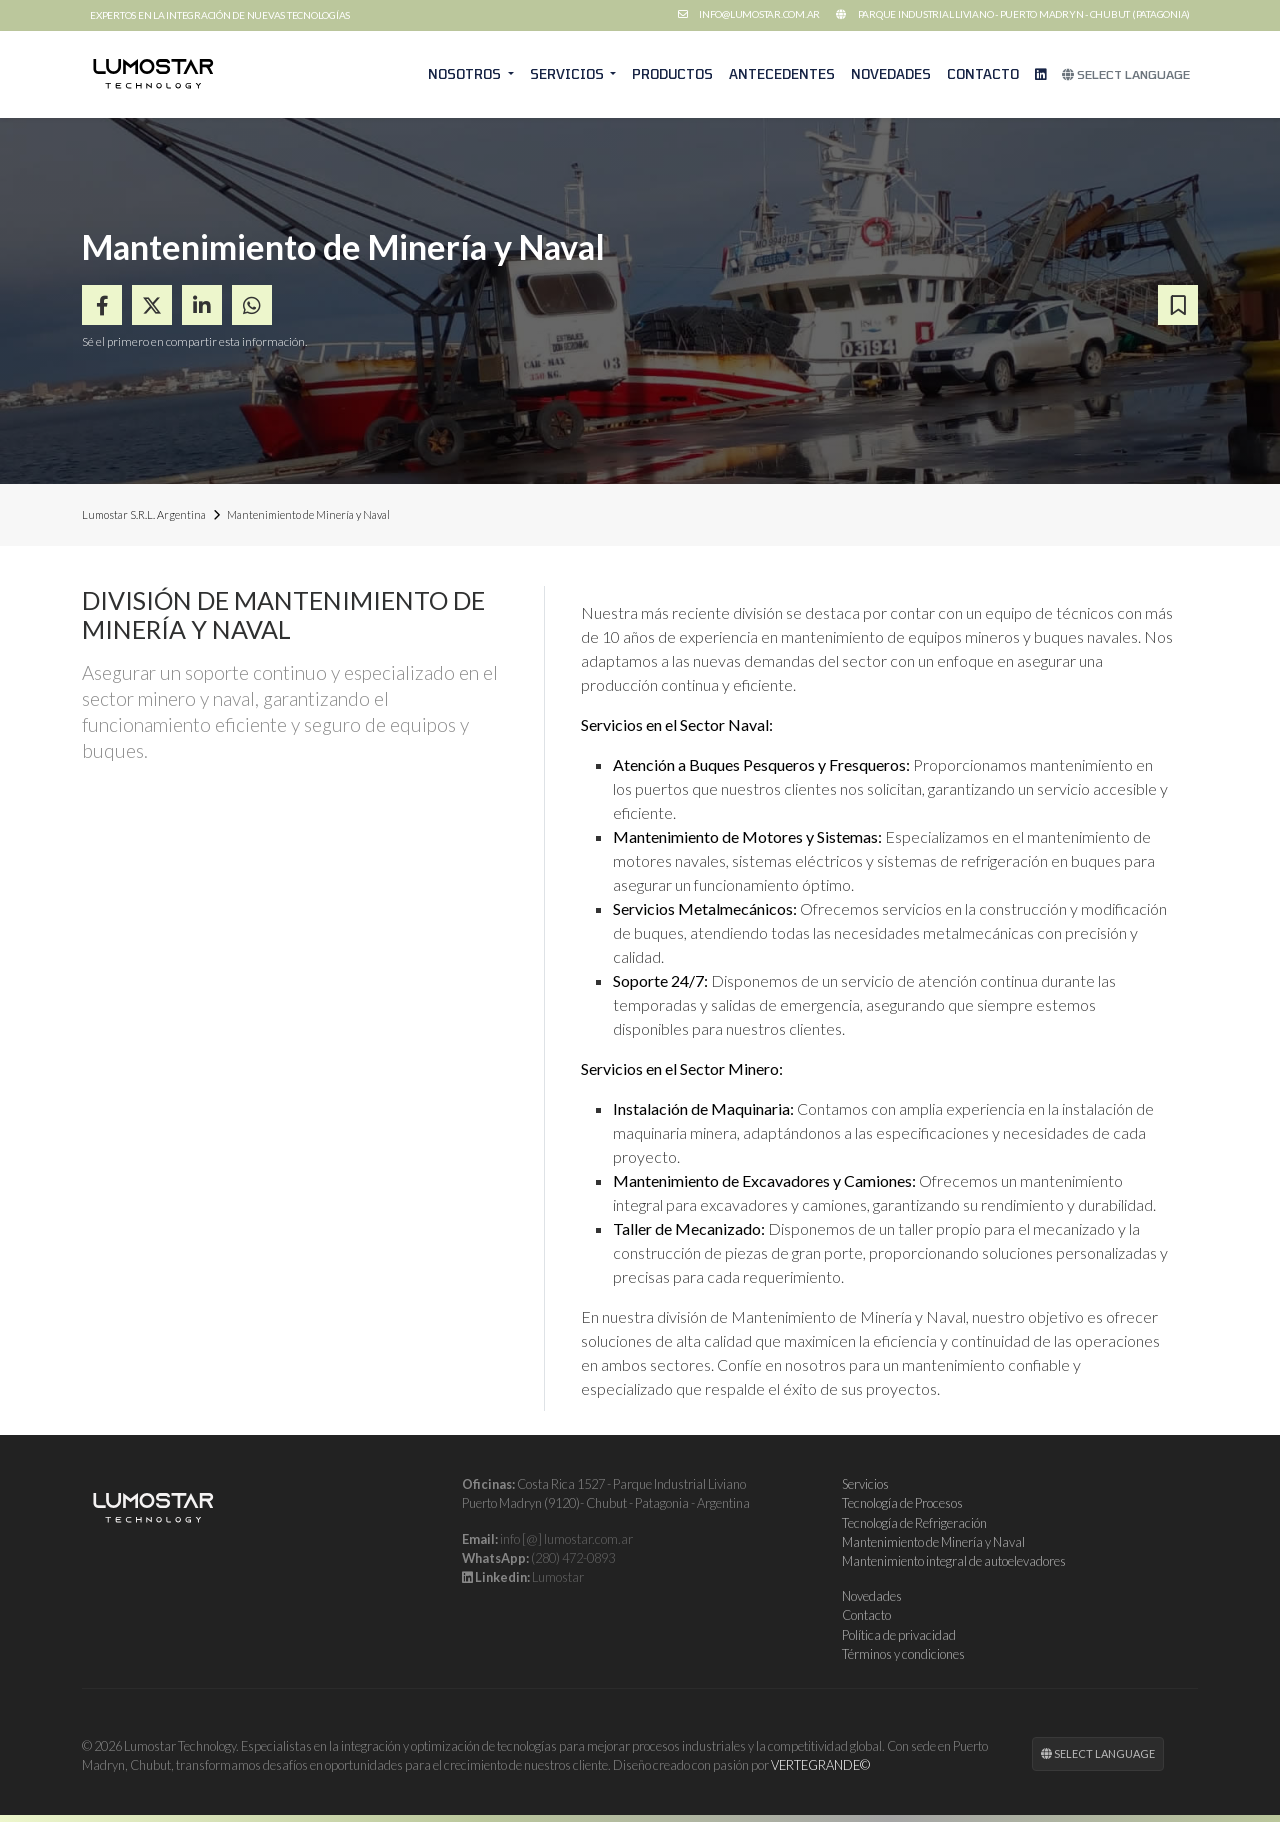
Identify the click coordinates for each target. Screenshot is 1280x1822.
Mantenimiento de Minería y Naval (933, 1542)
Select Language (1126, 74)
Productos (672, 74)
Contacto (983, 74)
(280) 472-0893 (573, 1558)
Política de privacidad (899, 1635)
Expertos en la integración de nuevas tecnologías (220, 15)
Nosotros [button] (466, 74)
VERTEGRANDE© (820, 1765)
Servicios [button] (568, 74)
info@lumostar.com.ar (759, 14)
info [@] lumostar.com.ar (566, 1539)
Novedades (891, 74)
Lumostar (558, 1577)
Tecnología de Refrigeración (914, 1523)
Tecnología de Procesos (902, 1503)
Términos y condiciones (903, 1654)
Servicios (865, 1484)
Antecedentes (782, 74)
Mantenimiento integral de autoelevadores (954, 1561)
